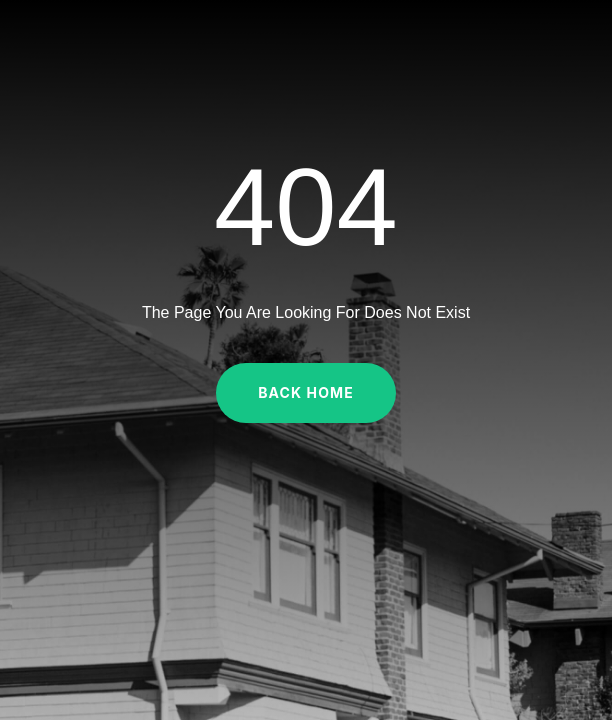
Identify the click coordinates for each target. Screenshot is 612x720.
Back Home (306, 392)
